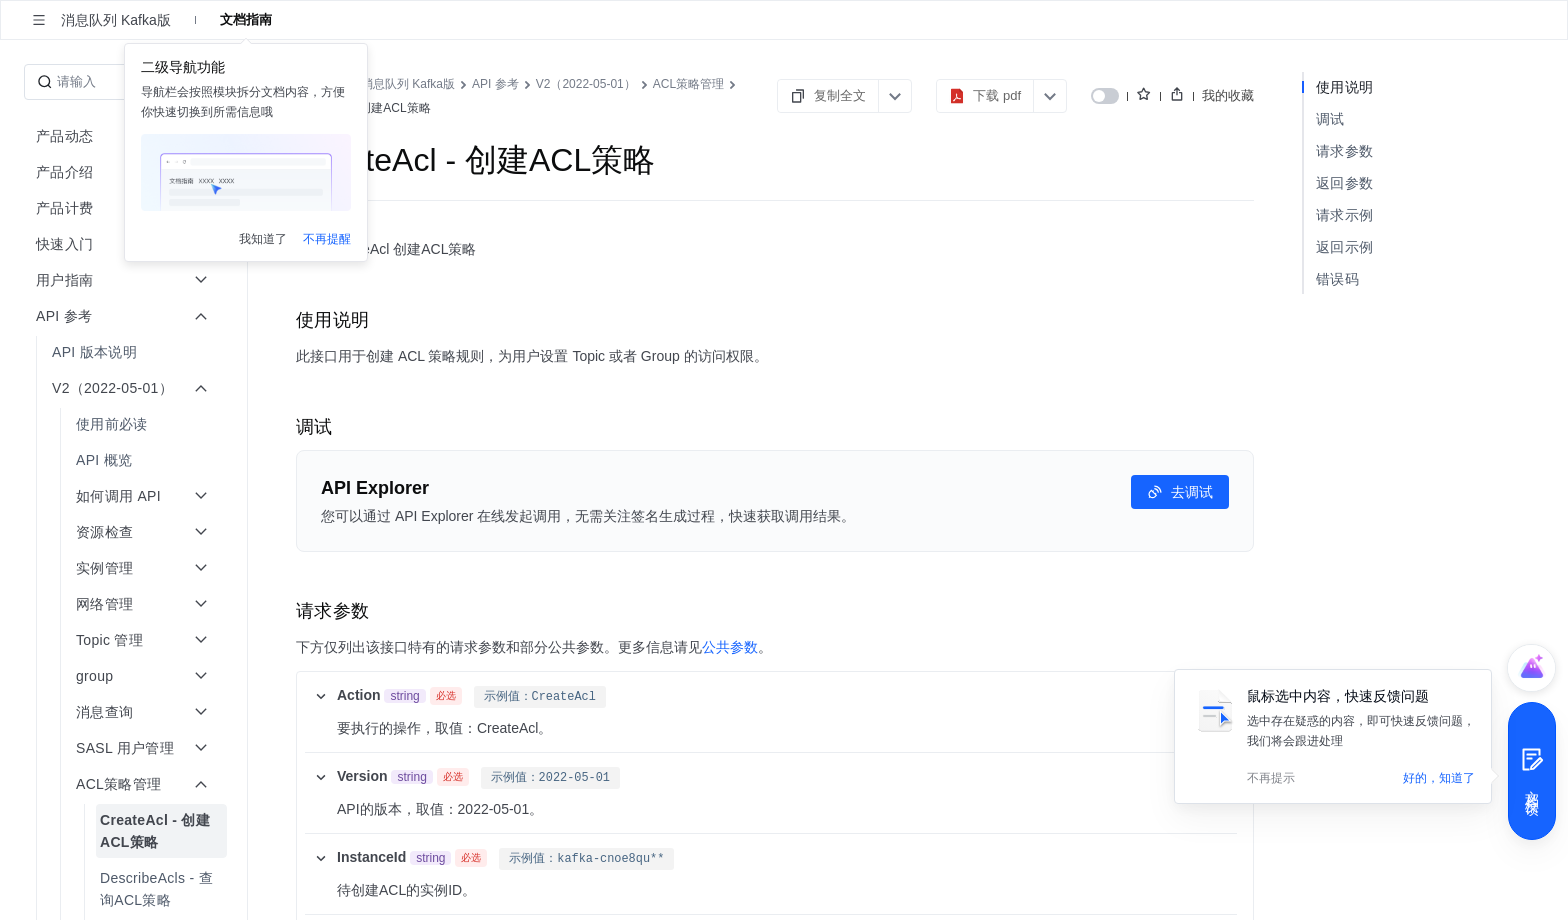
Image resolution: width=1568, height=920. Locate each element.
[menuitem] (125, 352)
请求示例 (1344, 215)
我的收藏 (1228, 95)
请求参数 (1344, 151)
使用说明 (1344, 87)
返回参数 (1344, 183)
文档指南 (246, 19)
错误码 (1337, 279)
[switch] (1105, 96)
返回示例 (1344, 247)
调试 (1330, 119)
